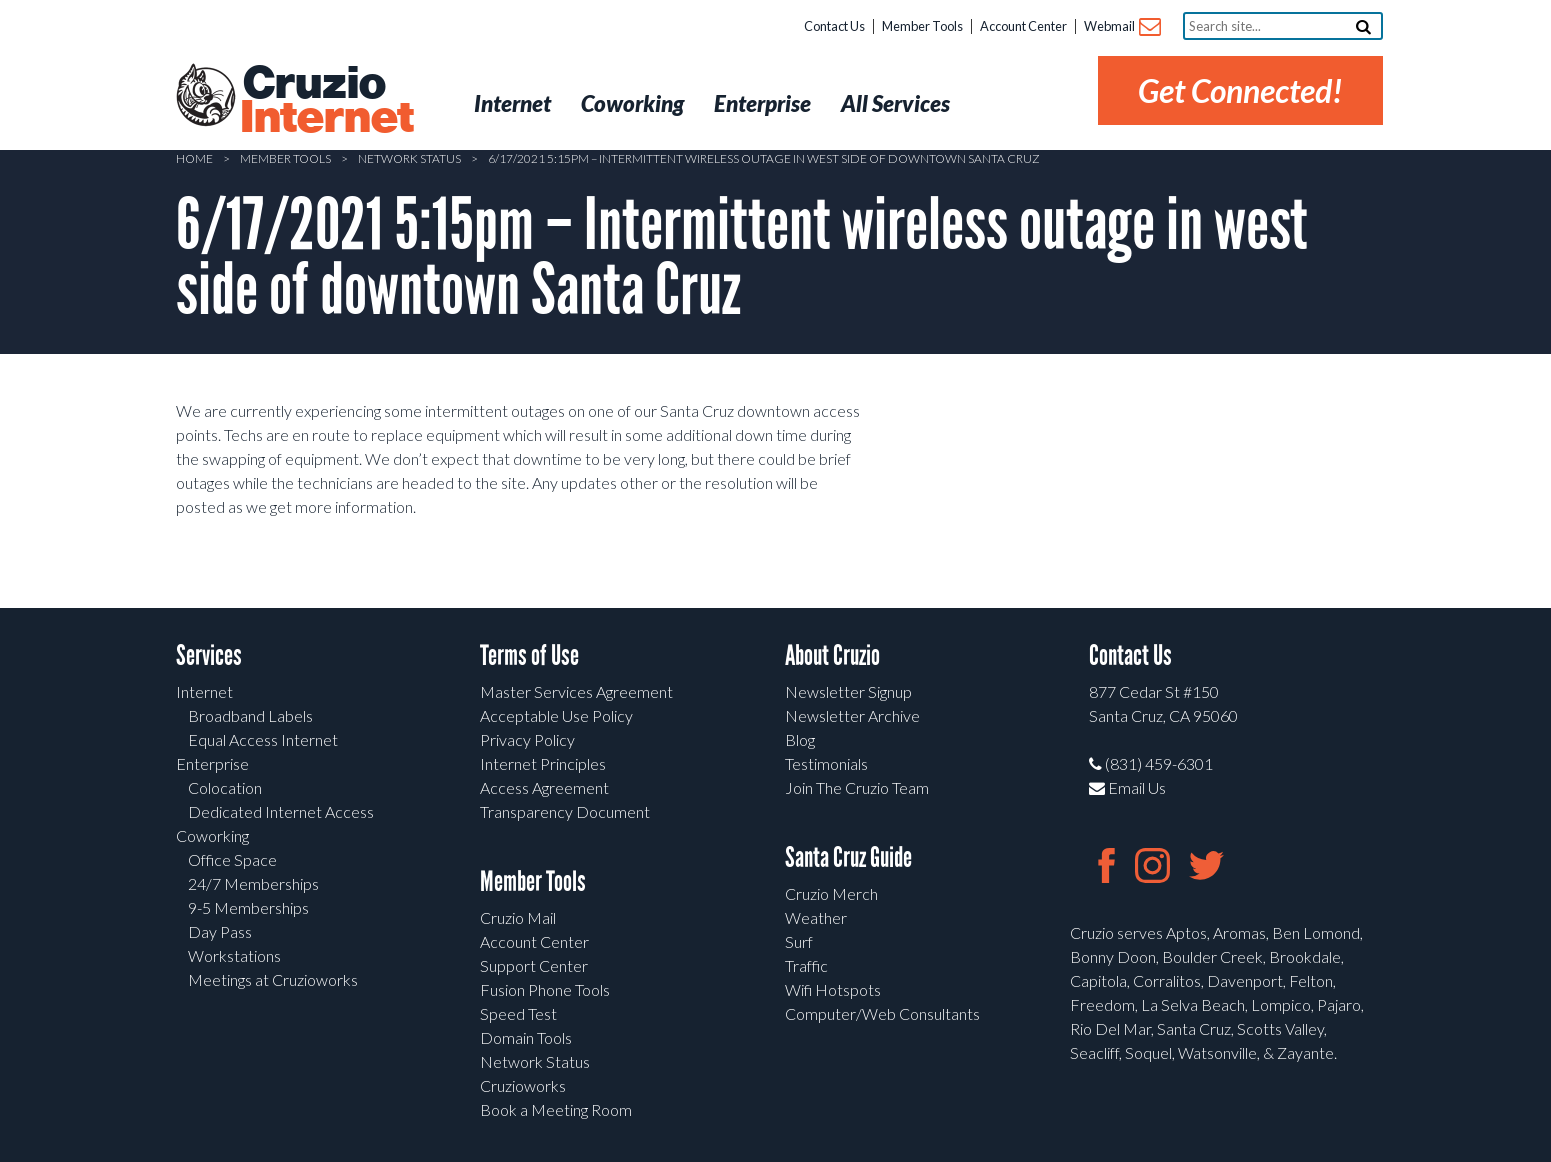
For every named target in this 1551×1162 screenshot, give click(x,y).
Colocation (225, 787)
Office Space (232, 859)
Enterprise (212, 763)
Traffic (806, 965)
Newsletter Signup (848, 691)
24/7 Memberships (253, 883)
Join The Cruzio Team (857, 787)
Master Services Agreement (576, 691)
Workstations (234, 955)
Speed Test (518, 1013)
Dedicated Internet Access (281, 811)
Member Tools (922, 26)
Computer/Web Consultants (882, 1013)
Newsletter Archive (852, 715)
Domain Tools (526, 1037)
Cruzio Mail (518, 917)
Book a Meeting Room (556, 1109)
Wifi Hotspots (833, 989)
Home (194, 158)
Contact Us (834, 26)
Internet (204, 691)
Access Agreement (544, 787)
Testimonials (826, 763)
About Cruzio (832, 655)
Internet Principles (543, 763)
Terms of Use (529, 655)
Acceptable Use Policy (556, 715)
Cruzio (326, 101)
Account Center (1023, 26)
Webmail (1121, 27)
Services (209, 655)
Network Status (409, 158)
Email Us (1127, 787)
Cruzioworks (523, 1085)
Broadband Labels (250, 715)
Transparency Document (565, 811)
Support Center (534, 965)
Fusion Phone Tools (545, 989)
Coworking (212, 835)
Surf (799, 941)
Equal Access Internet (263, 739)
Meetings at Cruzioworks (273, 979)
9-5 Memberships (248, 907)
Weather (816, 917)
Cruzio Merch (831, 893)
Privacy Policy (527, 739)
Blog (800, 739)
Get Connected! (1240, 90)
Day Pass (220, 931)
